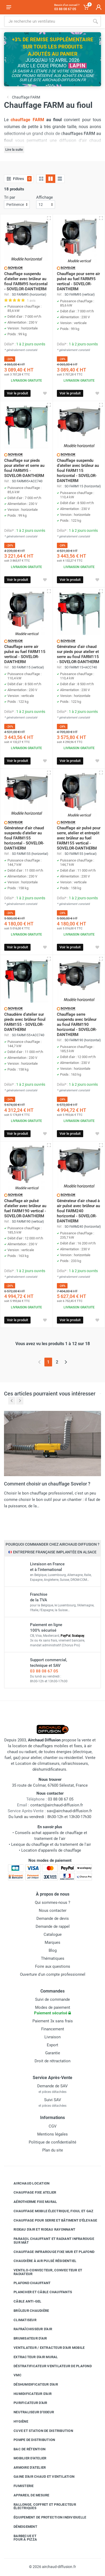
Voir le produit (17, 393)
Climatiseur (21, 2319)
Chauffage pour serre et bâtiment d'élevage (51, 2220)
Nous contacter (52, 1910)
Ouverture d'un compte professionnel (52, 1974)
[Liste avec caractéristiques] (60, 178)
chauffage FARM (27, 119)
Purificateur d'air (26, 2403)
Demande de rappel (53, 1926)
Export (52, 2045)
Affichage (44, 197)
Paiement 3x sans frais (52, 2021)
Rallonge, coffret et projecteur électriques (41, 2506)
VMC (14, 2375)
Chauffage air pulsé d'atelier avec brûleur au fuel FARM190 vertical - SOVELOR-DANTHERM (25, 1208)
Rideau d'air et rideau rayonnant (40, 2229)
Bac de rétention (25, 2449)
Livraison (52, 2037)
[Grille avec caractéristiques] (50, 178)
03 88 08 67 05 (44, 1671)
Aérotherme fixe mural (31, 2201)
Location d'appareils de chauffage (51, 1850)
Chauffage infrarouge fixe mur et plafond (50, 2251)
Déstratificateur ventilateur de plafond (49, 2366)
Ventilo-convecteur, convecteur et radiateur (44, 2272)
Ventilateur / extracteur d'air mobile (45, 2347)
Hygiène (17, 2421)
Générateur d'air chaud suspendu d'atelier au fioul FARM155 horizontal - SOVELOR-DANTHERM (24, 838)
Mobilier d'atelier (26, 2458)
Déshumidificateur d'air (32, 2384)
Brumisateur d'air (26, 2338)
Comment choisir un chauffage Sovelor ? (47, 1484)
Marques (52, 1942)
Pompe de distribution (30, 2440)
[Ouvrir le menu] (9, 7)
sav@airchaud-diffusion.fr (69, 1810)
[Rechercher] (95, 21)
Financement (52, 2029)
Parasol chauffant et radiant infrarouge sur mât (50, 2240)
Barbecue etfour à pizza (21, 2538)
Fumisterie (20, 2486)
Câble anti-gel (23, 2301)
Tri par (9, 197)
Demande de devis (52, 1918)
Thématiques (52, 1958)
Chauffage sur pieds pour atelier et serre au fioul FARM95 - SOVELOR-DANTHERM (24, 468)
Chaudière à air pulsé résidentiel (41, 2261)
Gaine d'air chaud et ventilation (40, 2476)
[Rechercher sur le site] (47, 21)
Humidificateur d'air (29, 2393)
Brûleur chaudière (27, 2310)
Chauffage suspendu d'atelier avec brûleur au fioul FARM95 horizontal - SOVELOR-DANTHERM (26, 281)
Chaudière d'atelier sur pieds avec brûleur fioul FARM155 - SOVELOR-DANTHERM (24, 1022)
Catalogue (53, 1934)
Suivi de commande (52, 1999)
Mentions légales (52, 2134)
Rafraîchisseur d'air (29, 2329)
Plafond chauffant (28, 2282)
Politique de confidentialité (52, 2142)
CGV (53, 2126)
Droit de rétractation (52, 2061)
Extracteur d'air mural (32, 2356)
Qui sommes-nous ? (52, 1902)
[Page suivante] (66, 1362)
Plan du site (52, 2150)
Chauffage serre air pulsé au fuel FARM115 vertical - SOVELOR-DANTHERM (24, 654)
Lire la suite (14, 150)
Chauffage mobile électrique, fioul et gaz (49, 2211)
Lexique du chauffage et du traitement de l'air (51, 1844)
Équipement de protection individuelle (46, 2517)
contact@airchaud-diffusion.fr (56, 1805)
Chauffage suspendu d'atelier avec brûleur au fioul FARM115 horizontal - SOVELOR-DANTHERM (78, 470)
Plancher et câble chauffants (39, 2292)
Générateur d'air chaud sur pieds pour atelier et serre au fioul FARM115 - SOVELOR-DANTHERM (78, 654)
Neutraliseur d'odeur (30, 2412)
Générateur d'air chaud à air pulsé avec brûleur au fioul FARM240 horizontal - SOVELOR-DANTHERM (78, 1210)
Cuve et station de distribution (39, 2430)
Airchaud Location (27, 2183)
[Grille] (41, 178)
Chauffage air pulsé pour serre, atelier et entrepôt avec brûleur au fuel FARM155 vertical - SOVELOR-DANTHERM (78, 838)
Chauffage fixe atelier (31, 2192)
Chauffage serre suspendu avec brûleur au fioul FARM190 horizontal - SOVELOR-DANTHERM (77, 1024)
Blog (53, 1950)
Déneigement (21, 2526)
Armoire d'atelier (26, 2467)
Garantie (52, 2053)
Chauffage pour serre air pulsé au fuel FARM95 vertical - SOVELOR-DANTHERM (78, 281)
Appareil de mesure (27, 2495)
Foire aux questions (52, 1966)
